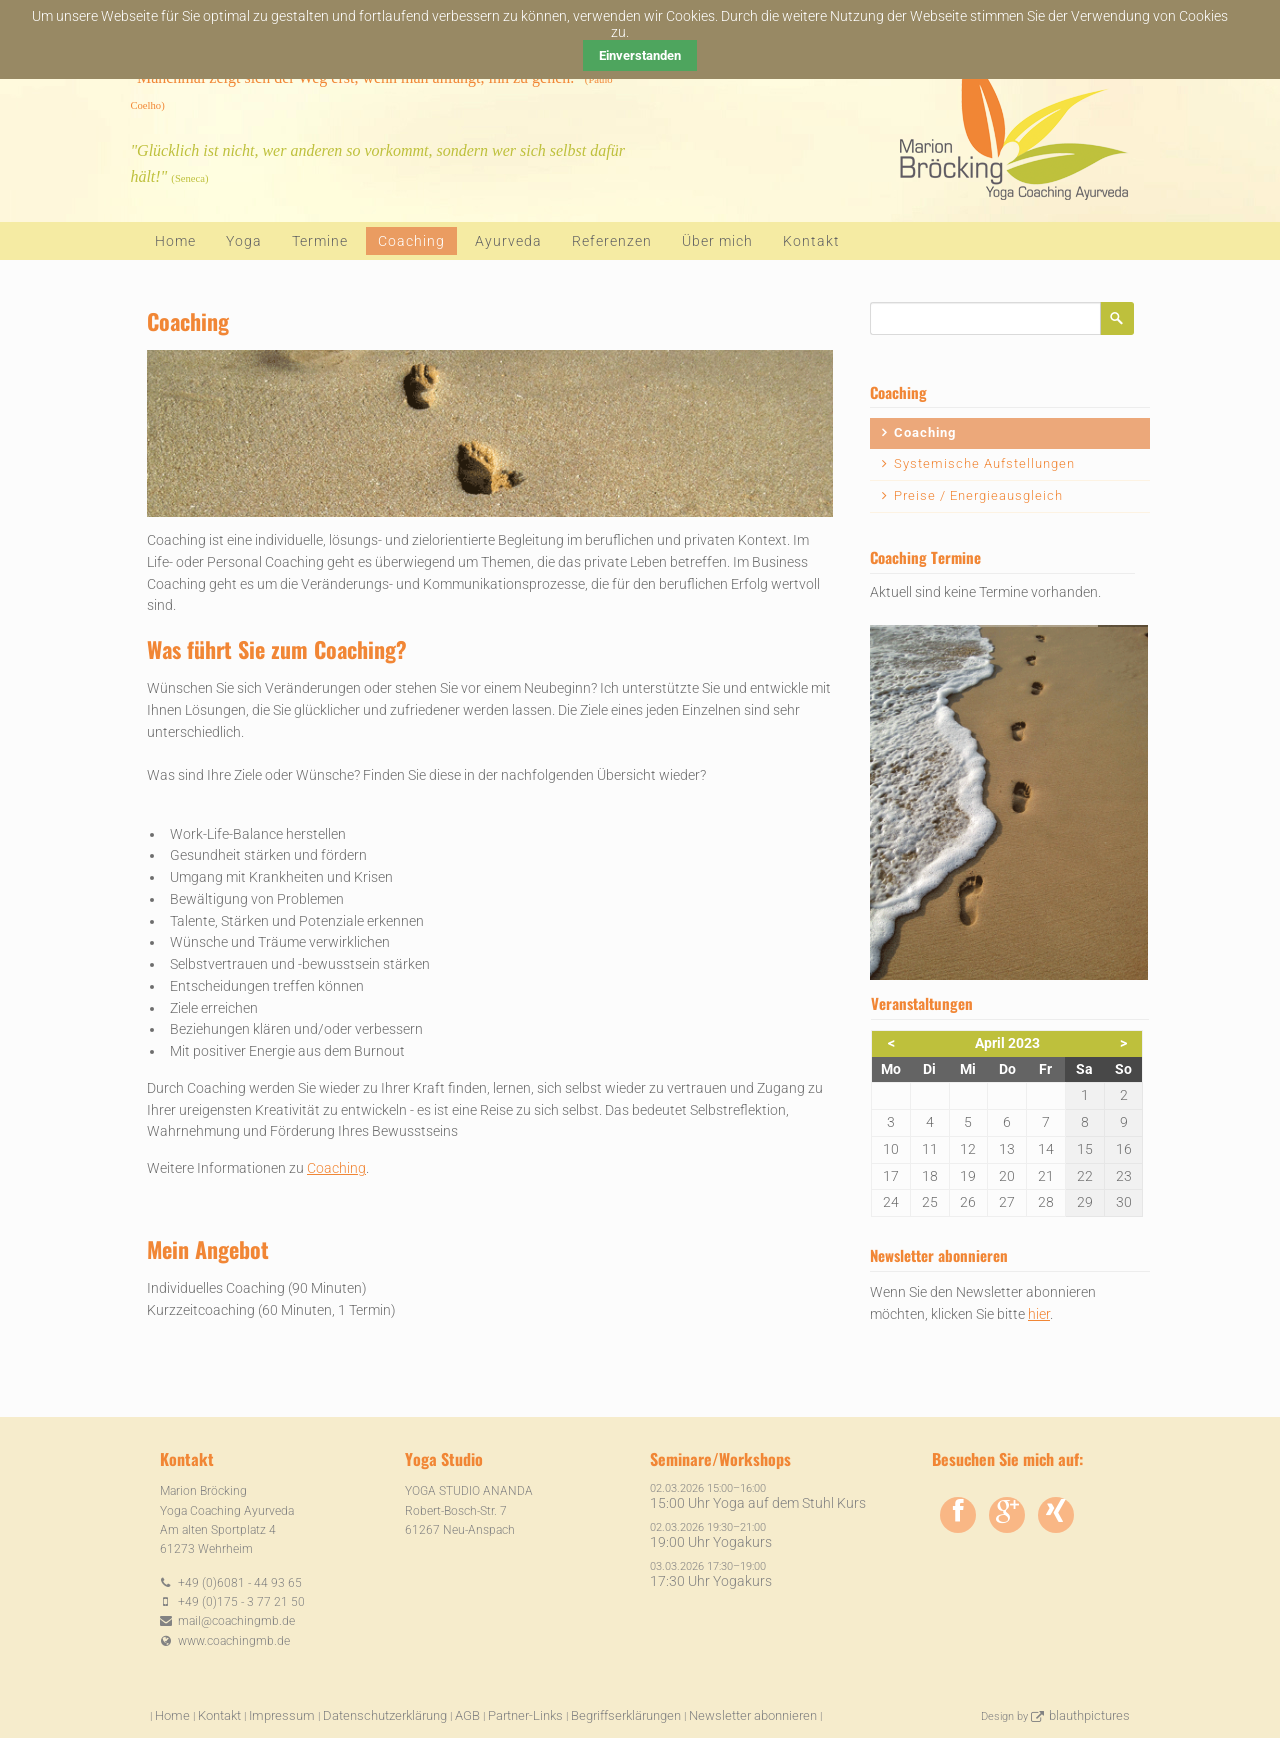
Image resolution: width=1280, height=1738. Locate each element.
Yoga (244, 241)
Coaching (336, 1168)
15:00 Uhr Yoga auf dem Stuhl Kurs (758, 1503)
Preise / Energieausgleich (978, 495)
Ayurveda (508, 241)
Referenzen (612, 241)
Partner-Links (525, 1715)
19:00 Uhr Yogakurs (711, 1542)
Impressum (282, 1715)
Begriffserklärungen (626, 1715)
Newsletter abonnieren (753, 1715)
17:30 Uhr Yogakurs (711, 1581)
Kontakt (811, 241)
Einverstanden (640, 55)
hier (1039, 1314)
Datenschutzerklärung (385, 1715)
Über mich (717, 241)
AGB (467, 1715)
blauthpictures (1089, 1715)
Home (175, 241)
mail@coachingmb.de (236, 1621)
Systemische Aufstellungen (984, 463)
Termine (320, 241)
